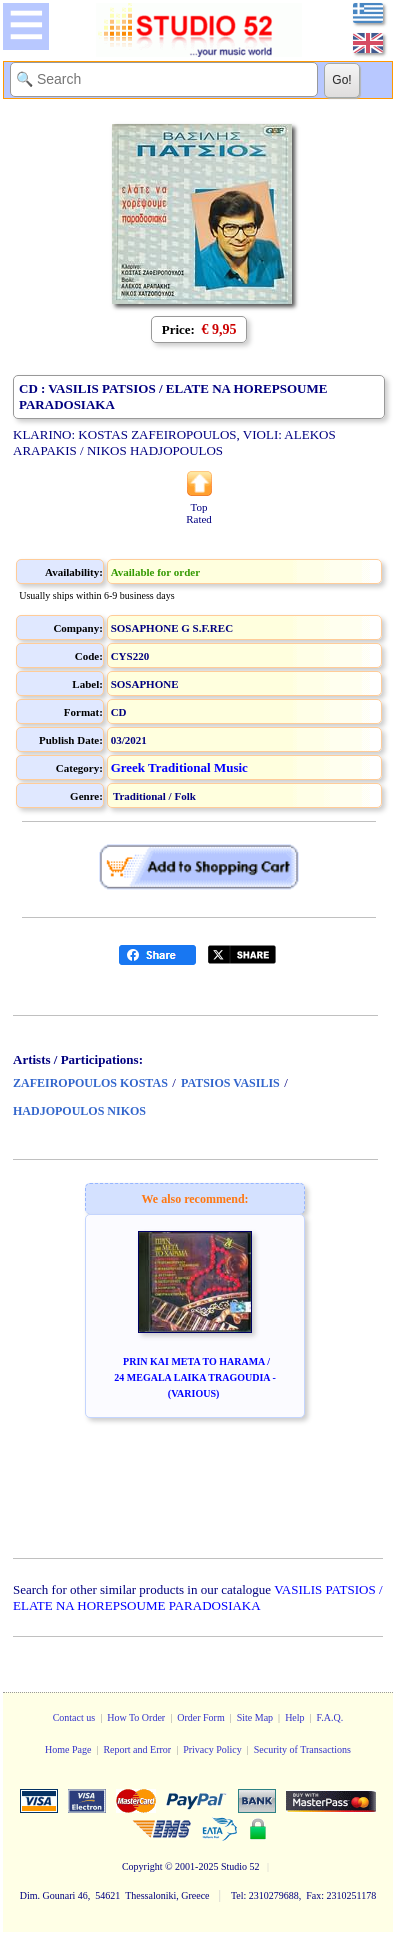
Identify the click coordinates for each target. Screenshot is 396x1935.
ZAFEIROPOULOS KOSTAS (90, 1083)
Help (294, 1717)
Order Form (201, 1717)
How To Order (136, 1717)
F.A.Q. (330, 1717)
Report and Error (137, 1749)
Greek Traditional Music (179, 767)
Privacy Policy (212, 1749)
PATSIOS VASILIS (230, 1083)
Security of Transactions (302, 1749)
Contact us (74, 1717)
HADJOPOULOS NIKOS (79, 1111)
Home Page (68, 1749)
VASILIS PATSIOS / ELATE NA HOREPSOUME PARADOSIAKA (198, 1597)
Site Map (255, 1717)
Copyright (142, 1866)
